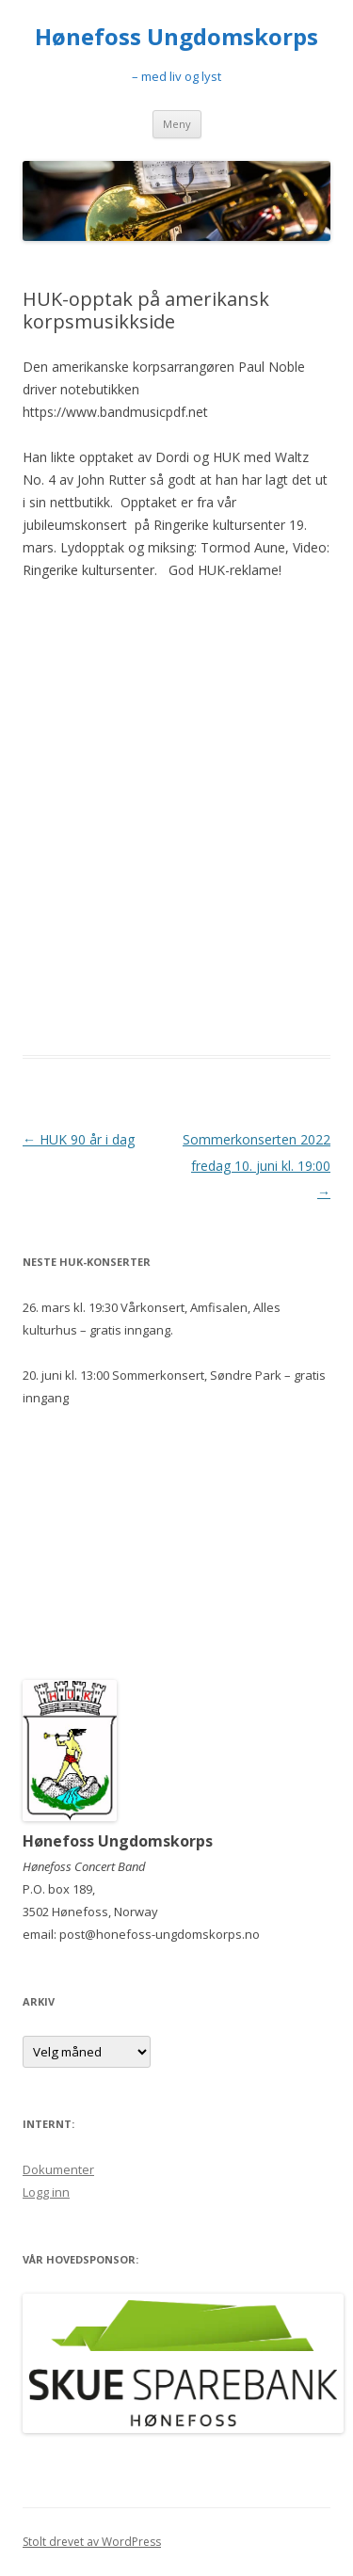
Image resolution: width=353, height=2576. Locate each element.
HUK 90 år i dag (79, 1139)
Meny (177, 124)
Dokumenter (58, 2169)
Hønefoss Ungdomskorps (176, 37)
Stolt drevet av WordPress (92, 2542)
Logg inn (46, 2192)
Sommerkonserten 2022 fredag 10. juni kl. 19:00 (256, 1165)
